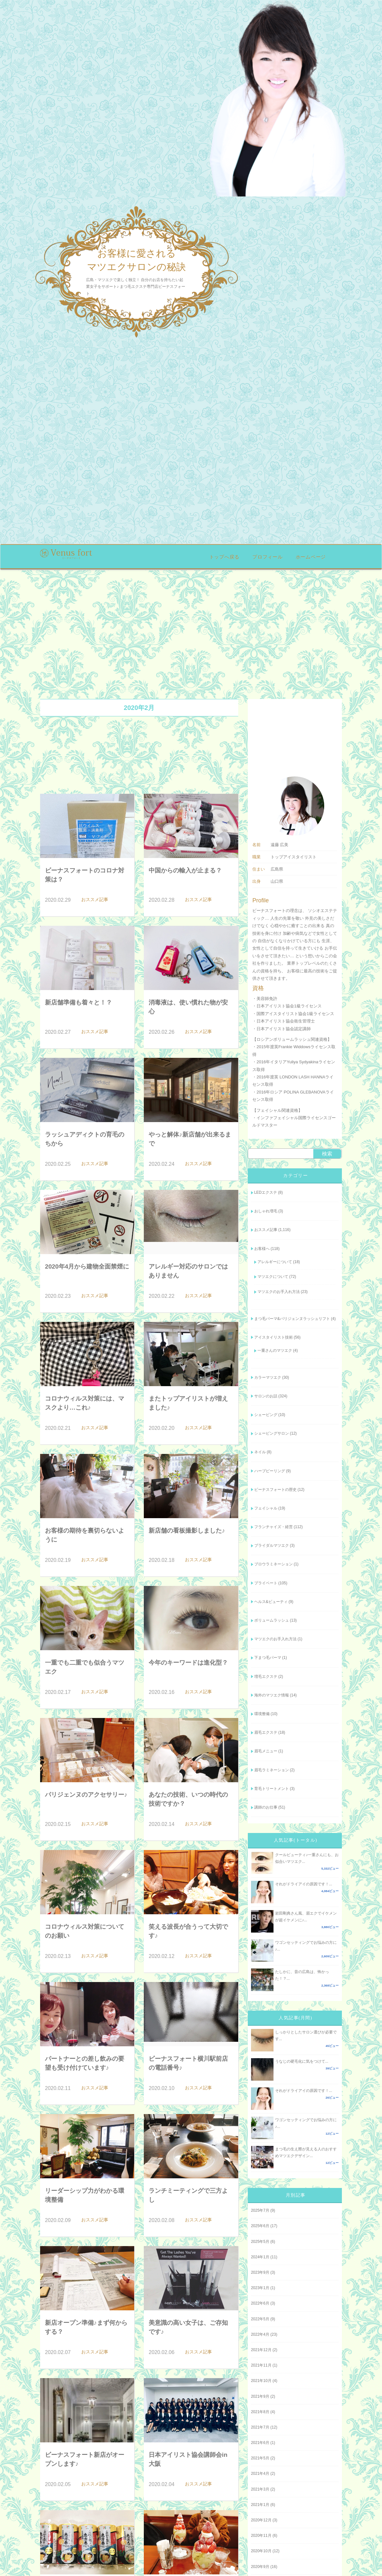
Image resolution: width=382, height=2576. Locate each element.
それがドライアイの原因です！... (303, 1884)
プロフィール (267, 557)
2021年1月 (260, 2504)
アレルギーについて (274, 1262)
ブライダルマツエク (271, 1545)
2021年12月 (261, 2350)
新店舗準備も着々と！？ (78, 1002)
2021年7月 (260, 2427)
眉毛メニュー (265, 1751)
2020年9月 (260, 2566)
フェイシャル (265, 1508)
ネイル (260, 1452)
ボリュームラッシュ (271, 1620)
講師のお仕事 (265, 1807)
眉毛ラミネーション (271, 1770)
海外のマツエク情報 (271, 1695)
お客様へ (262, 1248)
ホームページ (311, 557)
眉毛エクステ (265, 1732)
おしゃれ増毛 (265, 1211)
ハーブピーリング (269, 1471)
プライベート (265, 1583)
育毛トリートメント (271, 1788)
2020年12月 (261, 2520)
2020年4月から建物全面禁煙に (87, 1266)
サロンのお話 (265, 1396)
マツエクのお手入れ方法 (278, 1291)
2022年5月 (260, 2319)
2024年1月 (260, 2257)
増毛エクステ (265, 1676)
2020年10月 (261, 2551)
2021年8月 (260, 2412)
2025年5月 (260, 2241)
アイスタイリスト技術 (273, 1337)
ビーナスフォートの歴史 (275, 1489)
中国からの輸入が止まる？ (185, 870)
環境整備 (262, 1714)
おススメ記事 (265, 1229)
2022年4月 (260, 2334)
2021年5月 (260, 2458)
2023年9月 (260, 2272)
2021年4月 (260, 2473)
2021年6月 (260, 2442)
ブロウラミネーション (273, 1564)
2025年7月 (260, 2210)
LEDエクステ (265, 1192)
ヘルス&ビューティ (271, 1601)
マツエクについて (272, 1276)
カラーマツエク (267, 1377)
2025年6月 (260, 2226)
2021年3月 (260, 2489)
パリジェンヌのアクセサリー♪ (86, 1794)
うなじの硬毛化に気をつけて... (301, 2061)
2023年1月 (260, 2288)
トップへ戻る (224, 557)
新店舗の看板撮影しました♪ (187, 1530)
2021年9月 (260, 2396)
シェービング (265, 1414)
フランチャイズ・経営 (273, 1527)
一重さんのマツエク (274, 1350)
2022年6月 (260, 2303)
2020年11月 (261, 2535)
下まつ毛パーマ (267, 1657)
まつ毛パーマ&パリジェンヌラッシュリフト (292, 1318)
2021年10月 (261, 2380)
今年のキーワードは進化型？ (188, 1662)
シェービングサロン (271, 1433)
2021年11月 (261, 2365)
